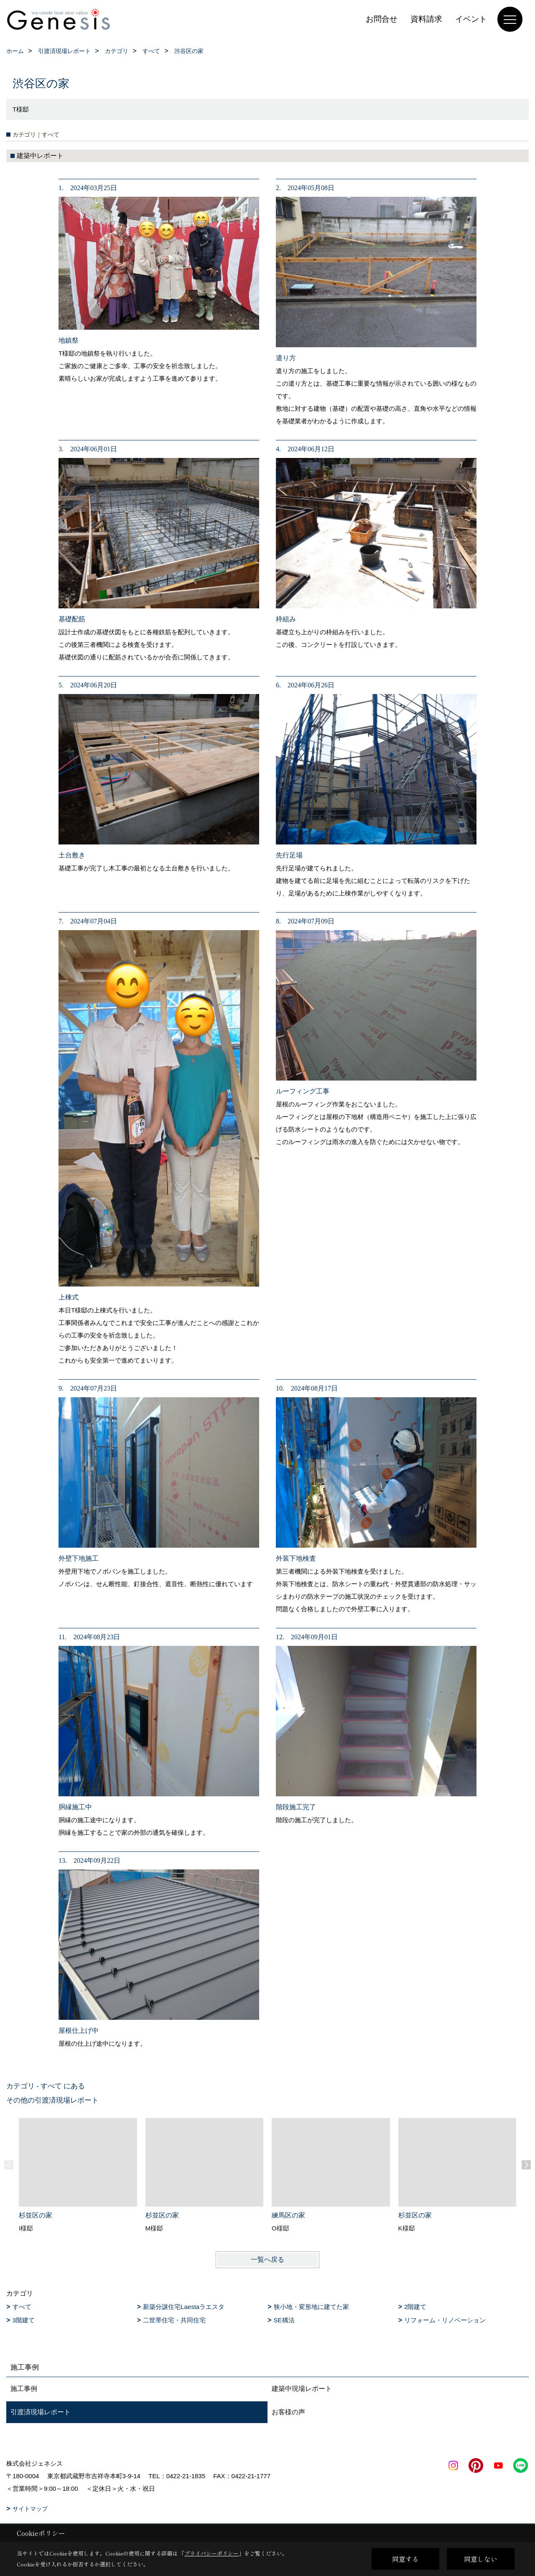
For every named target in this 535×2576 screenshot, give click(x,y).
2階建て (415, 2306)
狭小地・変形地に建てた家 (311, 2306)
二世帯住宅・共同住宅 (174, 2320)
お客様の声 (288, 2412)
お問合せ (381, 19)
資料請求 (426, 19)
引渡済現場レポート (40, 2412)
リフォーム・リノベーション (445, 2320)
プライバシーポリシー (211, 2553)
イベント (471, 19)
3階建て (24, 2320)
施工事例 (23, 2388)
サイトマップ (30, 2508)
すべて (22, 2306)
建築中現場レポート (302, 2388)
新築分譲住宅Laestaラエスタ (183, 2306)
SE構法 (284, 2320)
